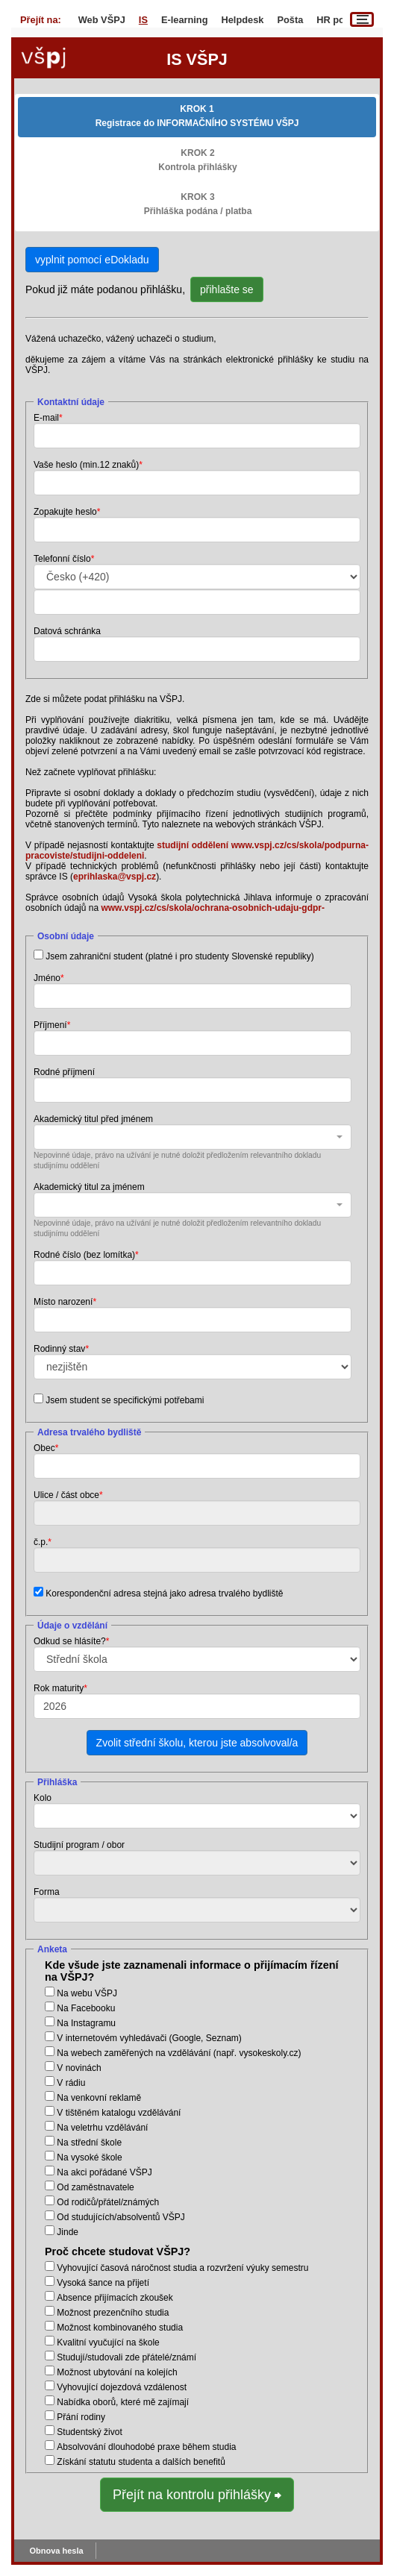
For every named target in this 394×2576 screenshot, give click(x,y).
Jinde (67, 2232)
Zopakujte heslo (65, 512)
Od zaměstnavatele (95, 2187)
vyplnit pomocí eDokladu (92, 260)
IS (143, 19)
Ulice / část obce (66, 1495)
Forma (47, 1892)
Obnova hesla (57, 2550)
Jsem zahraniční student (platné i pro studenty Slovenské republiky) (180, 956)
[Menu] (362, 19)
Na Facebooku (86, 2008)
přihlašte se (227, 289)
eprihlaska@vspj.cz (114, 876)
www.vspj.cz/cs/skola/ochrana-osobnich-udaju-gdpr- (213, 908)
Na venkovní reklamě (99, 2098)
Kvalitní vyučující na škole (108, 2342)
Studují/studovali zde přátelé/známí (126, 2357)
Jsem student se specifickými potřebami (125, 1400)
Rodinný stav (59, 1349)
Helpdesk (243, 19)
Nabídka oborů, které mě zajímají (123, 2402)
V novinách (79, 2068)
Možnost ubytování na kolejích (117, 2372)
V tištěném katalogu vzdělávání (119, 2113)
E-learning (184, 19)
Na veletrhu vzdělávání (102, 2127)
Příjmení (50, 1025)
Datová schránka (67, 631)
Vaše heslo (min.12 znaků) (86, 465)
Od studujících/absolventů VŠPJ (120, 2217)
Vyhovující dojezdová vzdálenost (122, 2387)
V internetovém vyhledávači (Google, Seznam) (149, 2038)
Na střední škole (89, 2142)
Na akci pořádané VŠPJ (104, 2172)
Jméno (47, 978)
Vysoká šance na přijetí (103, 2283)
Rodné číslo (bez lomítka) (84, 1255)
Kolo (42, 1798)
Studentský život (89, 2432)
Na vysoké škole (89, 2157)
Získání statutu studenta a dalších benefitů (141, 2462)
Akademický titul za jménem (89, 1187)
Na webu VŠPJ (87, 1993)
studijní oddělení (192, 845)
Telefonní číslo (62, 559)
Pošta (290, 19)
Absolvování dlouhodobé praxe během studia (146, 2447)
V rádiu (71, 2083)
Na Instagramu (86, 2023)
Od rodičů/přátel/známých (108, 2202)
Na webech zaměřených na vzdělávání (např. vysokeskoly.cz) (179, 2053)
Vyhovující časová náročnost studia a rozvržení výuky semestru (182, 2268)
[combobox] (192, 1137)
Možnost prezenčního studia (113, 2312)
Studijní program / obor (79, 1845)
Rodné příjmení (64, 1072)
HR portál (338, 19)
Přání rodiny (81, 2417)
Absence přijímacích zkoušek (114, 2298)
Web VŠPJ (101, 19)
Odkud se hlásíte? (70, 1641)
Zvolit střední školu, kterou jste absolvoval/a (197, 1743)
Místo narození (63, 1302)
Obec (44, 1448)
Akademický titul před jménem (93, 1119)
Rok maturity (59, 1688)
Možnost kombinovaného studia (120, 2327)
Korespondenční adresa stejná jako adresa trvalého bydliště (164, 1593)
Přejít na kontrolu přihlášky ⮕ (197, 2494)
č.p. (41, 1542)
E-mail (46, 418)
